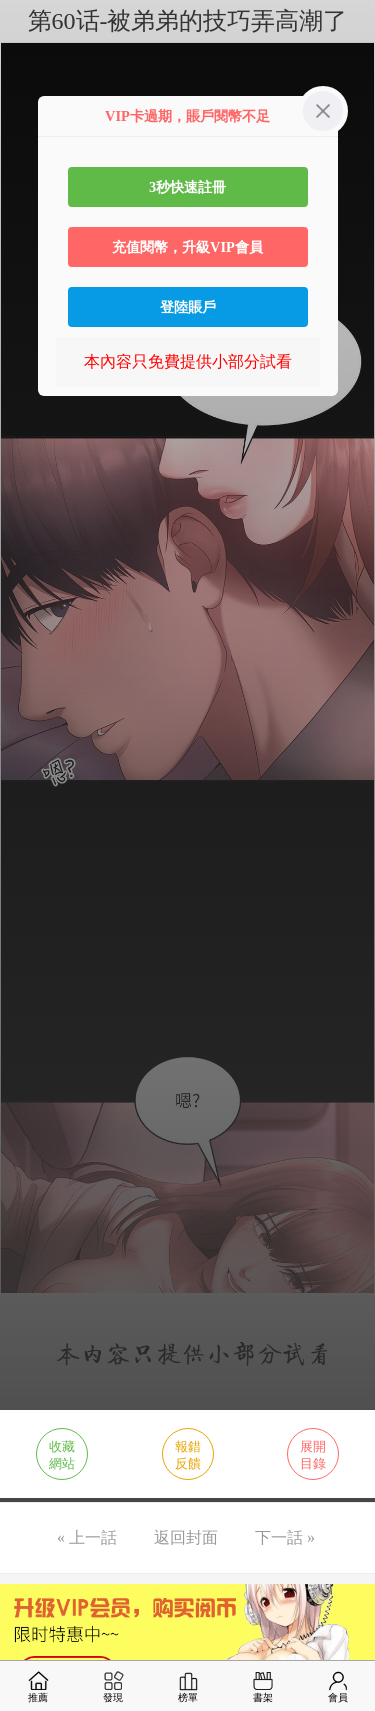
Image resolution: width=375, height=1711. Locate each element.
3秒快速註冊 (187, 187)
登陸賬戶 (188, 307)
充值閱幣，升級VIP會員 (187, 247)
